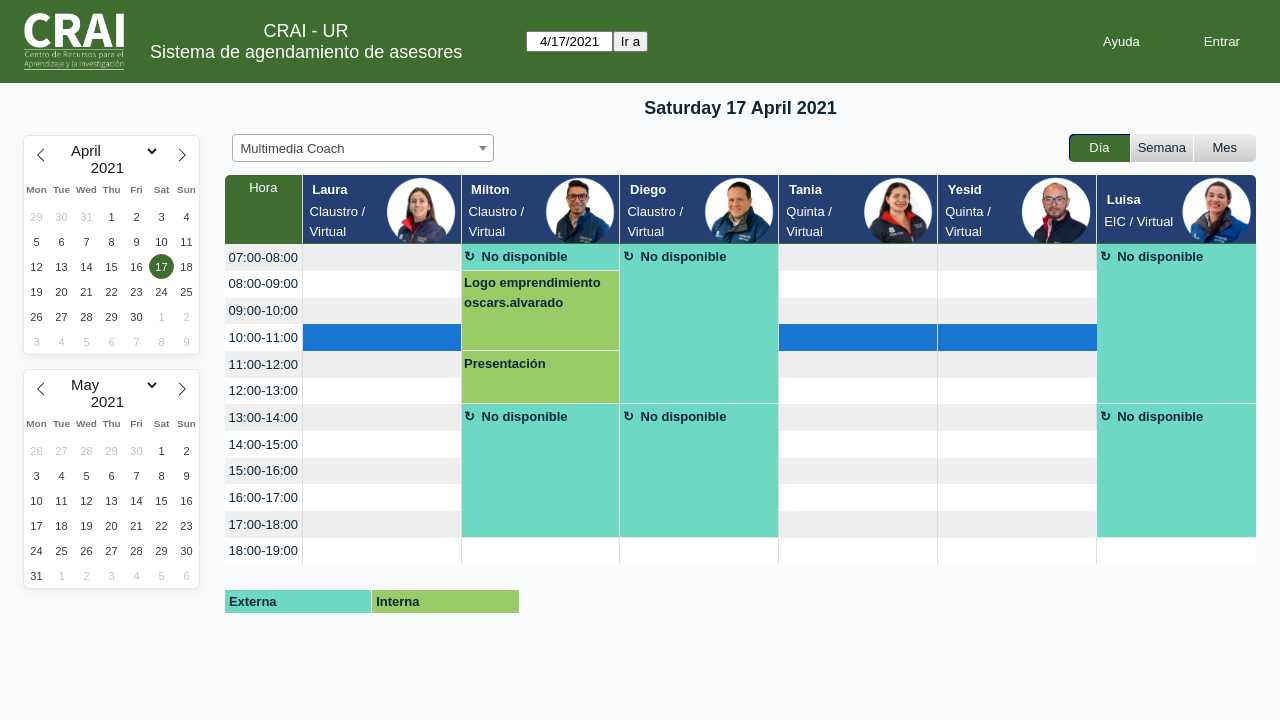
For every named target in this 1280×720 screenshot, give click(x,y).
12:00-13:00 (263, 390)
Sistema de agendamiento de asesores (306, 52)
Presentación (505, 363)
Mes (1225, 147)
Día (1099, 147)
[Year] (112, 168)
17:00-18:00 (263, 524)
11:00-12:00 (263, 364)
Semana (1162, 147)
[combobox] (363, 148)
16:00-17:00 (263, 497)
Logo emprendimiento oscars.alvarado (532, 292)
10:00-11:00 (263, 337)
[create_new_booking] (382, 257)
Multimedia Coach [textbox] (293, 148)
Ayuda (1121, 41)
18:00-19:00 (263, 550)
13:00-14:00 (263, 417)
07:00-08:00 (263, 257)
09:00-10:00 (263, 310)
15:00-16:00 (263, 470)
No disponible (525, 256)
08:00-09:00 (263, 283)
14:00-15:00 (263, 444)
